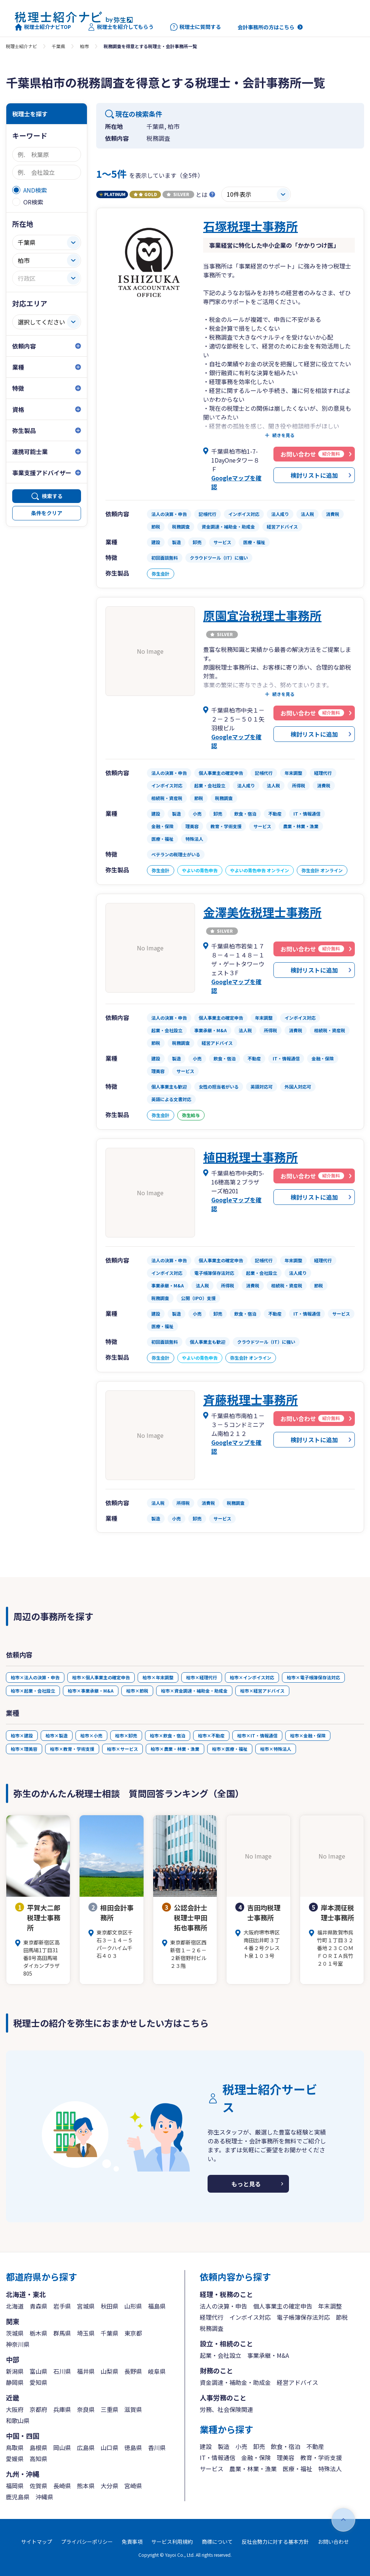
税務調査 (211, 2328)
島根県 (38, 2447)
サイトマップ (36, 2541)
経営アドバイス (297, 2382)
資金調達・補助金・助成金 (235, 2382)
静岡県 (15, 2382)
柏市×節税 (137, 1690)
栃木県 (38, 2333)
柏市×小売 (91, 1735)
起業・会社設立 (220, 2355)
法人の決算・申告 (223, 2306)
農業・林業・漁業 (253, 2468)
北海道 (15, 2306)
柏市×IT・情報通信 (257, 1735)
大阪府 (15, 2409)
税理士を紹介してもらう (121, 27)
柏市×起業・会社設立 (33, 1690)
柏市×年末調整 (158, 1677)
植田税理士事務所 (250, 1156)
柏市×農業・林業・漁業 (175, 1749)
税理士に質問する (195, 27)
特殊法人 (330, 2468)
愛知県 (38, 2382)
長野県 (133, 2371)
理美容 (286, 2457)
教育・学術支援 (321, 2457)
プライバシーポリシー (87, 2541)
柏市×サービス (122, 1749)
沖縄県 (44, 2496)
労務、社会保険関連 (226, 2409)
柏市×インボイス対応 (252, 1677)
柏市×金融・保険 (308, 1735)
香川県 (157, 2447)
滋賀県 (133, 2409)
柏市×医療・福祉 (230, 1749)
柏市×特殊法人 (275, 1749)
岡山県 (62, 2447)
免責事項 (132, 2541)
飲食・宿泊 (285, 2446)
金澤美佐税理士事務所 (262, 911)
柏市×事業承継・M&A (91, 1690)
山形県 (133, 2306)
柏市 (84, 46)
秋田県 (109, 2306)
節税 (342, 2317)
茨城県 (15, 2333)
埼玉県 (86, 2333)
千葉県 (58, 46)
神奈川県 (18, 2344)
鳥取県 (15, 2447)
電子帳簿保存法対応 (303, 2317)
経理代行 (211, 2317)
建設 (206, 2446)
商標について (217, 2541)
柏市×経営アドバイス (262, 1690)
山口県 (109, 2447)
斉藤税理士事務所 (250, 1399)
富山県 (38, 2371)
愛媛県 (15, 2458)
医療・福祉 (297, 2468)
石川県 (62, 2371)
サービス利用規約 (172, 2541)
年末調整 (330, 2306)
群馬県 (62, 2333)
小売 (241, 2446)
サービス (211, 2468)
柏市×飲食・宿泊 (167, 1735)
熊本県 (86, 2485)
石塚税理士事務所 (250, 225)
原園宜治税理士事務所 (262, 615)
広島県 (86, 2447)
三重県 (109, 2409)
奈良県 (86, 2409)
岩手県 (62, 2306)
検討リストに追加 (314, 475)
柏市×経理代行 (201, 1677)
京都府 (38, 2409)
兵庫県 (62, 2409)
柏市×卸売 (126, 1735)
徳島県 (133, 2447)
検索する (52, 496)
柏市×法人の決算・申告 (35, 1677)
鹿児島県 (18, 2496)
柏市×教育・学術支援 (72, 1749)
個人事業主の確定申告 (282, 2306)
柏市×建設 (22, 1735)
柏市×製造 (57, 1735)
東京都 (133, 2333)
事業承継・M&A (268, 2355)
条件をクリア (46, 513)
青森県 (38, 2306)
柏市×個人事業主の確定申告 (101, 1677)
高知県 (38, 2458)
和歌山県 (18, 2420)
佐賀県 (38, 2485)
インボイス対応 (250, 2317)
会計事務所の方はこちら (266, 27)
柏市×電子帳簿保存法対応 (313, 1677)
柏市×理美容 (24, 1749)
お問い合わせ (333, 2541)
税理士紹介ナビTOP (43, 27)
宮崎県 (133, 2485)
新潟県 (15, 2371)
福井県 (86, 2371)
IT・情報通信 (217, 2457)
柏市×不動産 (211, 1735)
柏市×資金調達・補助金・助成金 (194, 1690)
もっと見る (246, 2183)
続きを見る (283, 435)
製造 (223, 2446)
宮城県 (86, 2306)
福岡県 (15, 2485)
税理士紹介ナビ (21, 46)
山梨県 (109, 2371)
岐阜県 (157, 2371)
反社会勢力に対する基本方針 (275, 2541)
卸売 (259, 2446)
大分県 (109, 2485)
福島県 (157, 2306)
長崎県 (62, 2485)
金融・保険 (256, 2457)
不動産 (315, 2446)
